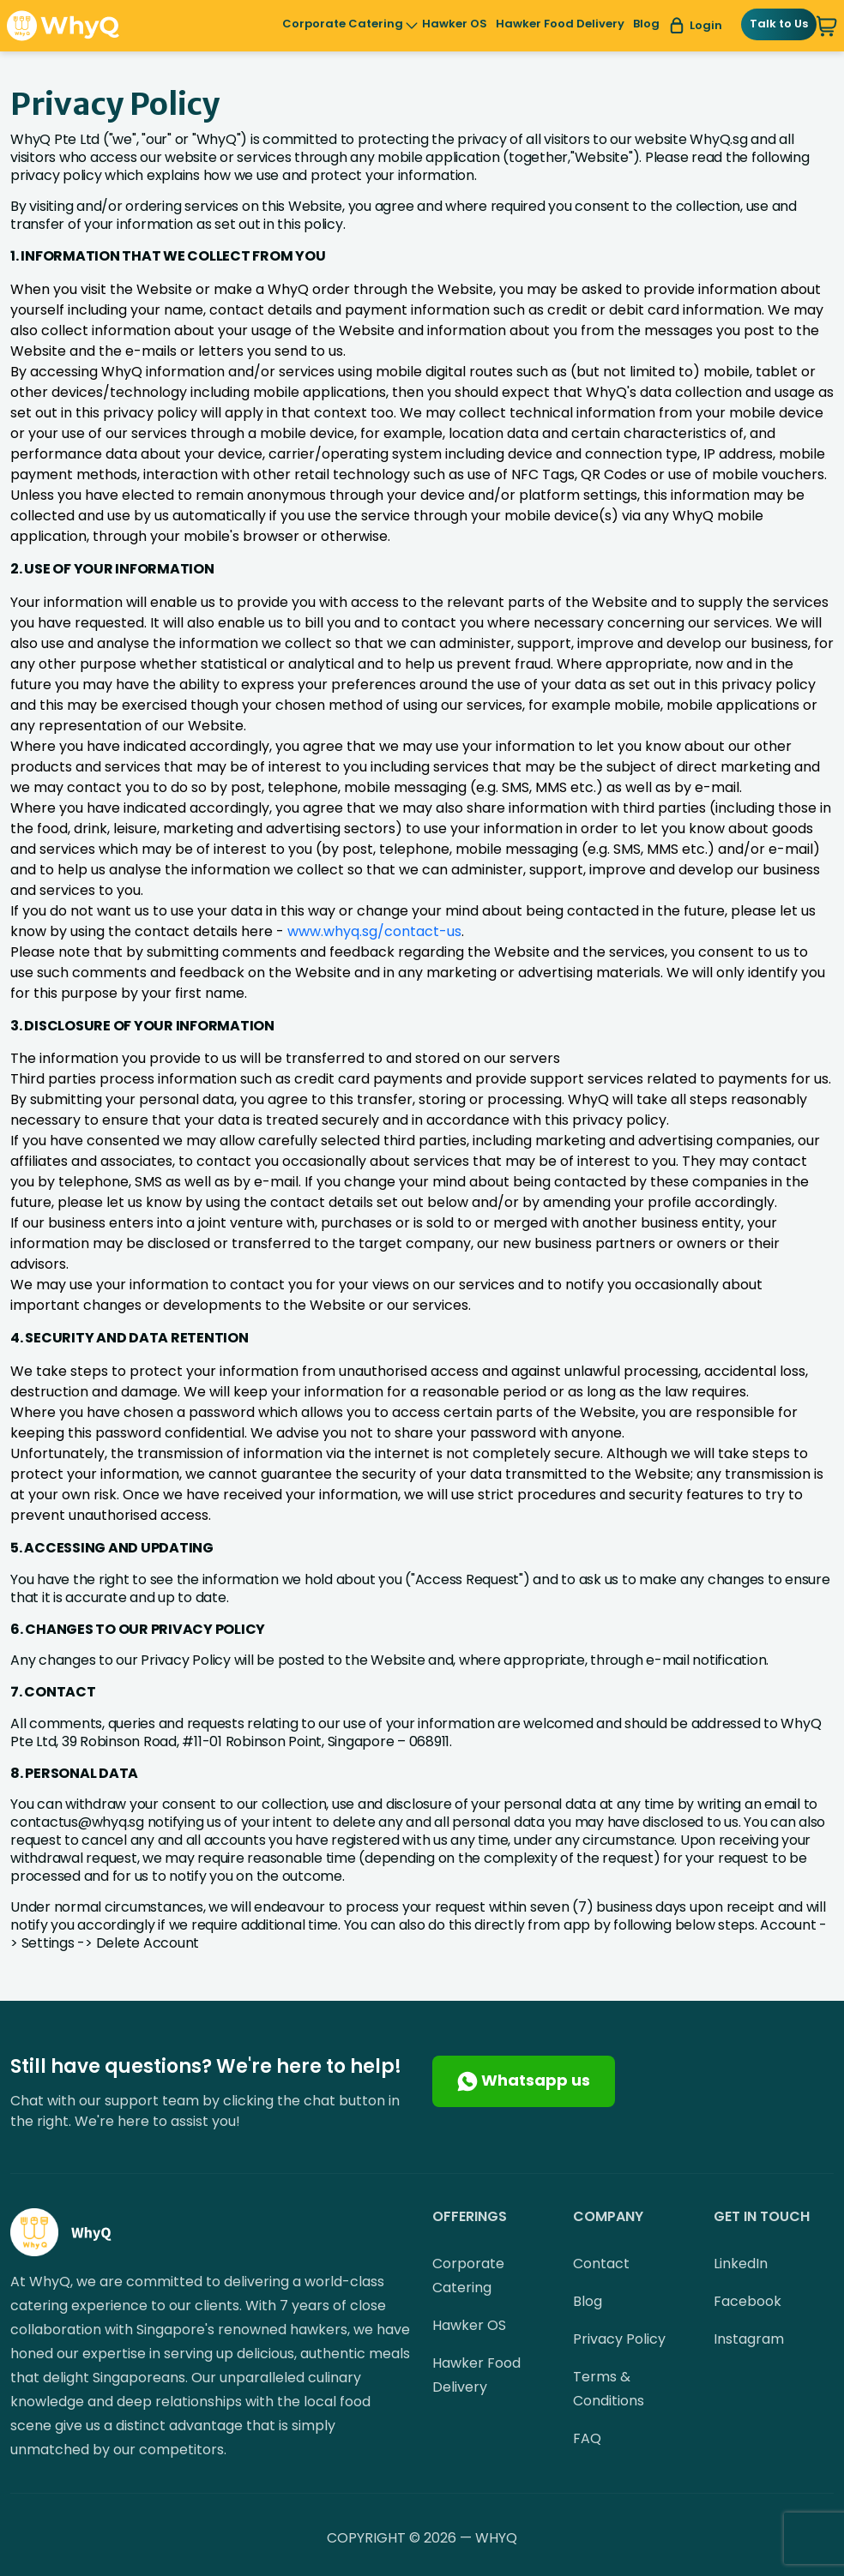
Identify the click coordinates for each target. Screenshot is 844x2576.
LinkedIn (741, 2263)
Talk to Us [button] (779, 23)
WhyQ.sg (718, 139)
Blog (646, 23)
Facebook (747, 2301)
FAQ (587, 2438)
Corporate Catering (342, 24)
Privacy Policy (619, 2339)
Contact (601, 2263)
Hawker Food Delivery (560, 23)
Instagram (749, 2339)
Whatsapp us (523, 2080)
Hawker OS (454, 23)
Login (695, 25)
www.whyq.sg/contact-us (374, 931)
